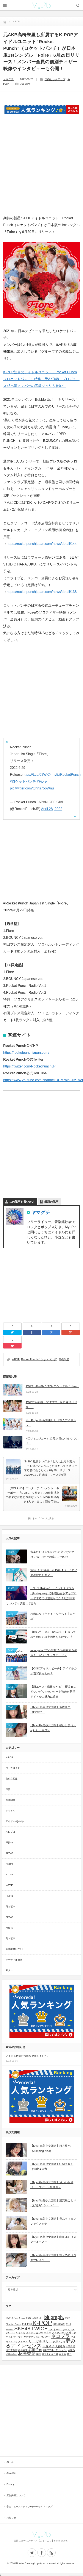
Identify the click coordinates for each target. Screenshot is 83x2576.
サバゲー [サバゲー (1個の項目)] (45, 2337)
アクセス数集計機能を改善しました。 (28, 2055)
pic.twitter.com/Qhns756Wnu (32, 788)
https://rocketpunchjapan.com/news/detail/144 (42, 544)
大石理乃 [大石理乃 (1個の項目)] (60, 2346)
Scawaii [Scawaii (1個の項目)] (10, 2329)
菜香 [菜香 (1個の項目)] (38, 2354)
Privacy (10, 2484)
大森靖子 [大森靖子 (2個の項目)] (48, 2346)
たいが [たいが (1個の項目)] (39, 2332)
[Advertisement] (41, 171)
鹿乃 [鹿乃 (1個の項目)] (69, 2354)
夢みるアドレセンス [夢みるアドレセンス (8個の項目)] (41, 2343)
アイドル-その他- (15, 1821)
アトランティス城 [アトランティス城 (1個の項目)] (61, 2332)
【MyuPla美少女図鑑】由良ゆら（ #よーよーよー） (53, 2239)
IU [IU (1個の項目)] (30, 2324)
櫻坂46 (9, 1928)
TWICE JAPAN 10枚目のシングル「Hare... (52, 1386)
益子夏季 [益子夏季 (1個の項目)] (23, 2350)
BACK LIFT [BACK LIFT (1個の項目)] (38, 2318)
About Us (11, 2473)
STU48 (9, 1874)
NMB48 (10, 1863)
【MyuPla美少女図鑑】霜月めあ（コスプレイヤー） (53, 2258)
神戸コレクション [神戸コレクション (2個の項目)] (55, 2350)
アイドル (10, 1810)
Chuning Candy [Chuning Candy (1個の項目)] (13, 2324)
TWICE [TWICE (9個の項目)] (39, 2328)
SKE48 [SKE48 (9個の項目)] (22, 2328)
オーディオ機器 (14, 1959)
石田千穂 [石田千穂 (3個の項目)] (35, 2350)
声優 (8, 1789)
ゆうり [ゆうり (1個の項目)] (47, 2332)
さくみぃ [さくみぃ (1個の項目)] (31, 2332)
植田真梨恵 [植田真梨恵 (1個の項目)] (11, 2350)
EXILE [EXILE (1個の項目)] (25, 2324)
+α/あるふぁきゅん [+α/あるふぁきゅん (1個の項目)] (15, 2318)
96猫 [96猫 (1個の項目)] (28, 2318)
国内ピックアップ (55, 79)
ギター (9, 1970)
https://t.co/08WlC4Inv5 (40, 774)
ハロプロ (10, 1832)
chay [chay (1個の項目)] (67, 2318)
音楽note (10, 1800)
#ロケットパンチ (23, 781)
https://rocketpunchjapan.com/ (26, 1052)
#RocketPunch (69, 774)
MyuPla (41, 5)
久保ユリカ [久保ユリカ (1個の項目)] (59, 2341)
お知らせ (11, 2517)
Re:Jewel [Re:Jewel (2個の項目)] (59, 2324)
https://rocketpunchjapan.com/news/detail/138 (42, 592)
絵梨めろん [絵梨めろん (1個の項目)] (11, 2354)
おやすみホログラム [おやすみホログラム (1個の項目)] (59, 2329)
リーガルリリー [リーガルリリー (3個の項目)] (40, 2341)
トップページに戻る (43, 1518)
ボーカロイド (13, 1768)
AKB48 (9, 1853)
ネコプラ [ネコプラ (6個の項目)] (60, 2336)
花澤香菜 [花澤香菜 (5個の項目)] (26, 2353)
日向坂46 (10, 1906)
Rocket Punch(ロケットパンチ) (39, 1359)
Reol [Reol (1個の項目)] (68, 2324)
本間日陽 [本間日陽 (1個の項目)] (70, 2346)
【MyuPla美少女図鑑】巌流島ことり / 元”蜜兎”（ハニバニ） (53, 2203)
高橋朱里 (64, 1359)
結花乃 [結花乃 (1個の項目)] (71, 2350)
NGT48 (9, 1885)
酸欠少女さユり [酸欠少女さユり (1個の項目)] (50, 2354)
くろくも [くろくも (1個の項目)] (20, 2332)
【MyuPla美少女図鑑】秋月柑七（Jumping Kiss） (50, 2148)
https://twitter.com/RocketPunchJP (29, 1066)
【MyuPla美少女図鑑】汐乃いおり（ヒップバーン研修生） (51, 2185)
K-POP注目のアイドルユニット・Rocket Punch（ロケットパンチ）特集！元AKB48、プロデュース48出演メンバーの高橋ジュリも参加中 (41, 379)
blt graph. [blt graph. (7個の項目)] (54, 2317)
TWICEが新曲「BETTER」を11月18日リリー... (51, 1405)
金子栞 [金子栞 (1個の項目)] (62, 2354)
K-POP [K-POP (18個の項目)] (42, 2322)
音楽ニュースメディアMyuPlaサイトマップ (29, 2506)
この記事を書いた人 (21, 1201)
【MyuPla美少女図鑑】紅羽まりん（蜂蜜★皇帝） (51, 2166)
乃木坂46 (10, 1938)
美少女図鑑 (11, 1778)
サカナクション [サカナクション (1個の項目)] (32, 2337)
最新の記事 (51, 1201)
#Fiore (42, 781)
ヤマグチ (8, 79)
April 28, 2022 (51, 809)
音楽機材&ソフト (15, 1949)
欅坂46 (9, 1842)
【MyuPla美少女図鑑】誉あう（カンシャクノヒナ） (53, 2221)
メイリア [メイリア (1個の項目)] (23, 2341)
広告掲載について (15, 2495)
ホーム (10, 2462)
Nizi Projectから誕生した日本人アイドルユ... (51, 1423)
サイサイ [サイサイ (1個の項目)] (18, 2337)
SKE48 (9, 1917)
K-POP (16, 1359)
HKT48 (9, 1895)
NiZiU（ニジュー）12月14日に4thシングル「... (52, 1441)
